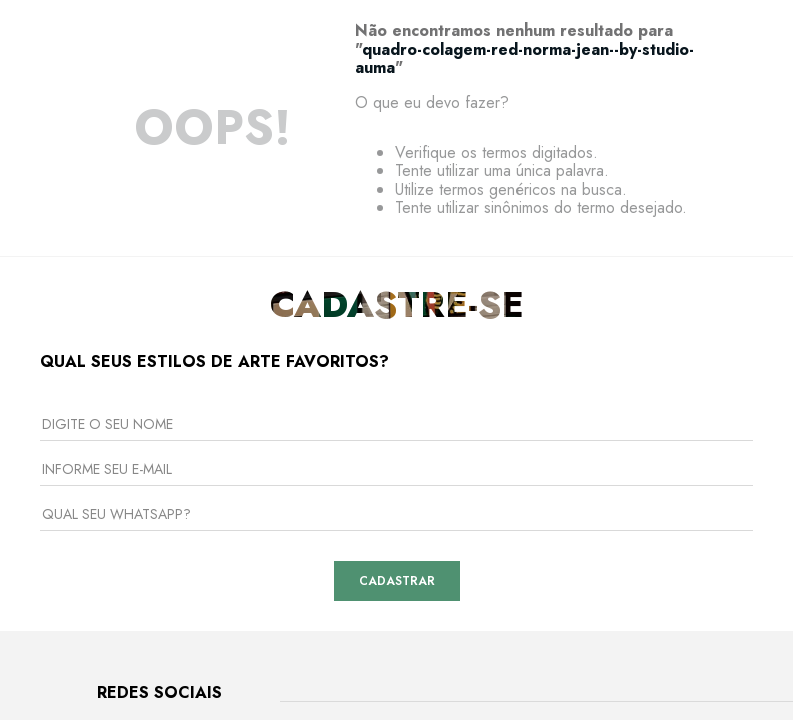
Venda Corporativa (277, 482)
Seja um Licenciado (277, 541)
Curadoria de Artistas (284, 571)
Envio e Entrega (448, 482)
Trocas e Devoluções (463, 452)
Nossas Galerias (268, 452)
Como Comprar (443, 511)
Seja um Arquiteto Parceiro (300, 511)
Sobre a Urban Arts (277, 422)
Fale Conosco (441, 541)
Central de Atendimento (472, 422)
